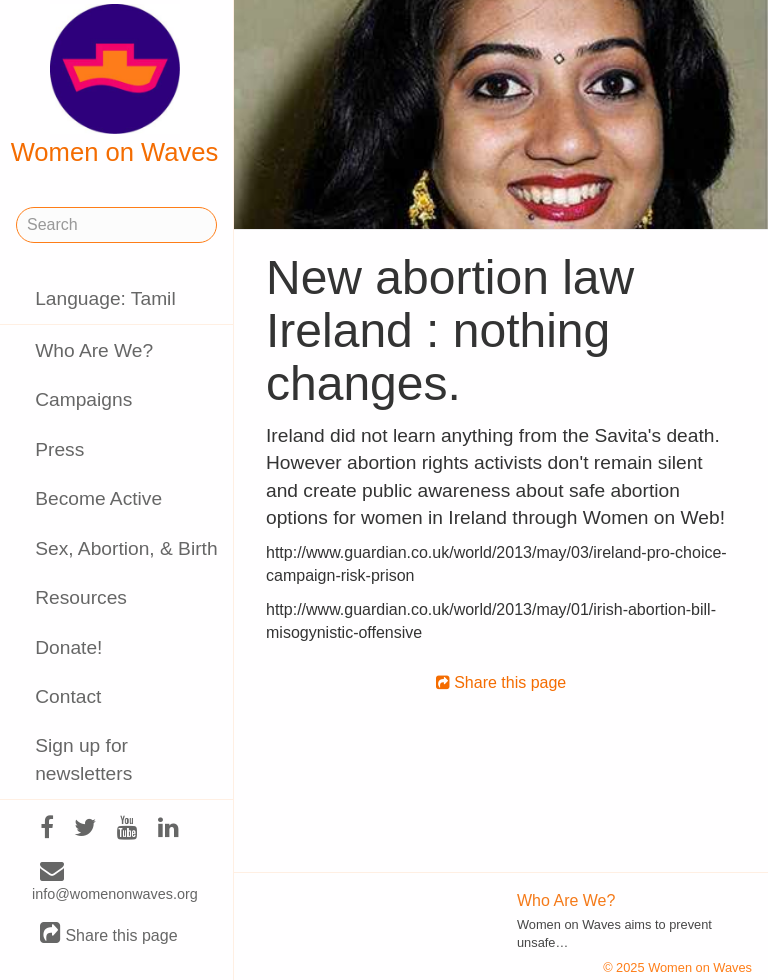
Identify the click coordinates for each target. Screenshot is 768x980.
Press (59, 449)
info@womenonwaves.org (115, 883)
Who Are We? (94, 350)
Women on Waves (115, 85)
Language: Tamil (105, 298)
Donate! (68, 647)
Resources (81, 597)
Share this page (109, 934)
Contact (68, 696)
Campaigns (83, 399)
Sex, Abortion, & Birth (126, 548)
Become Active (98, 498)
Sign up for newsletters (83, 759)
